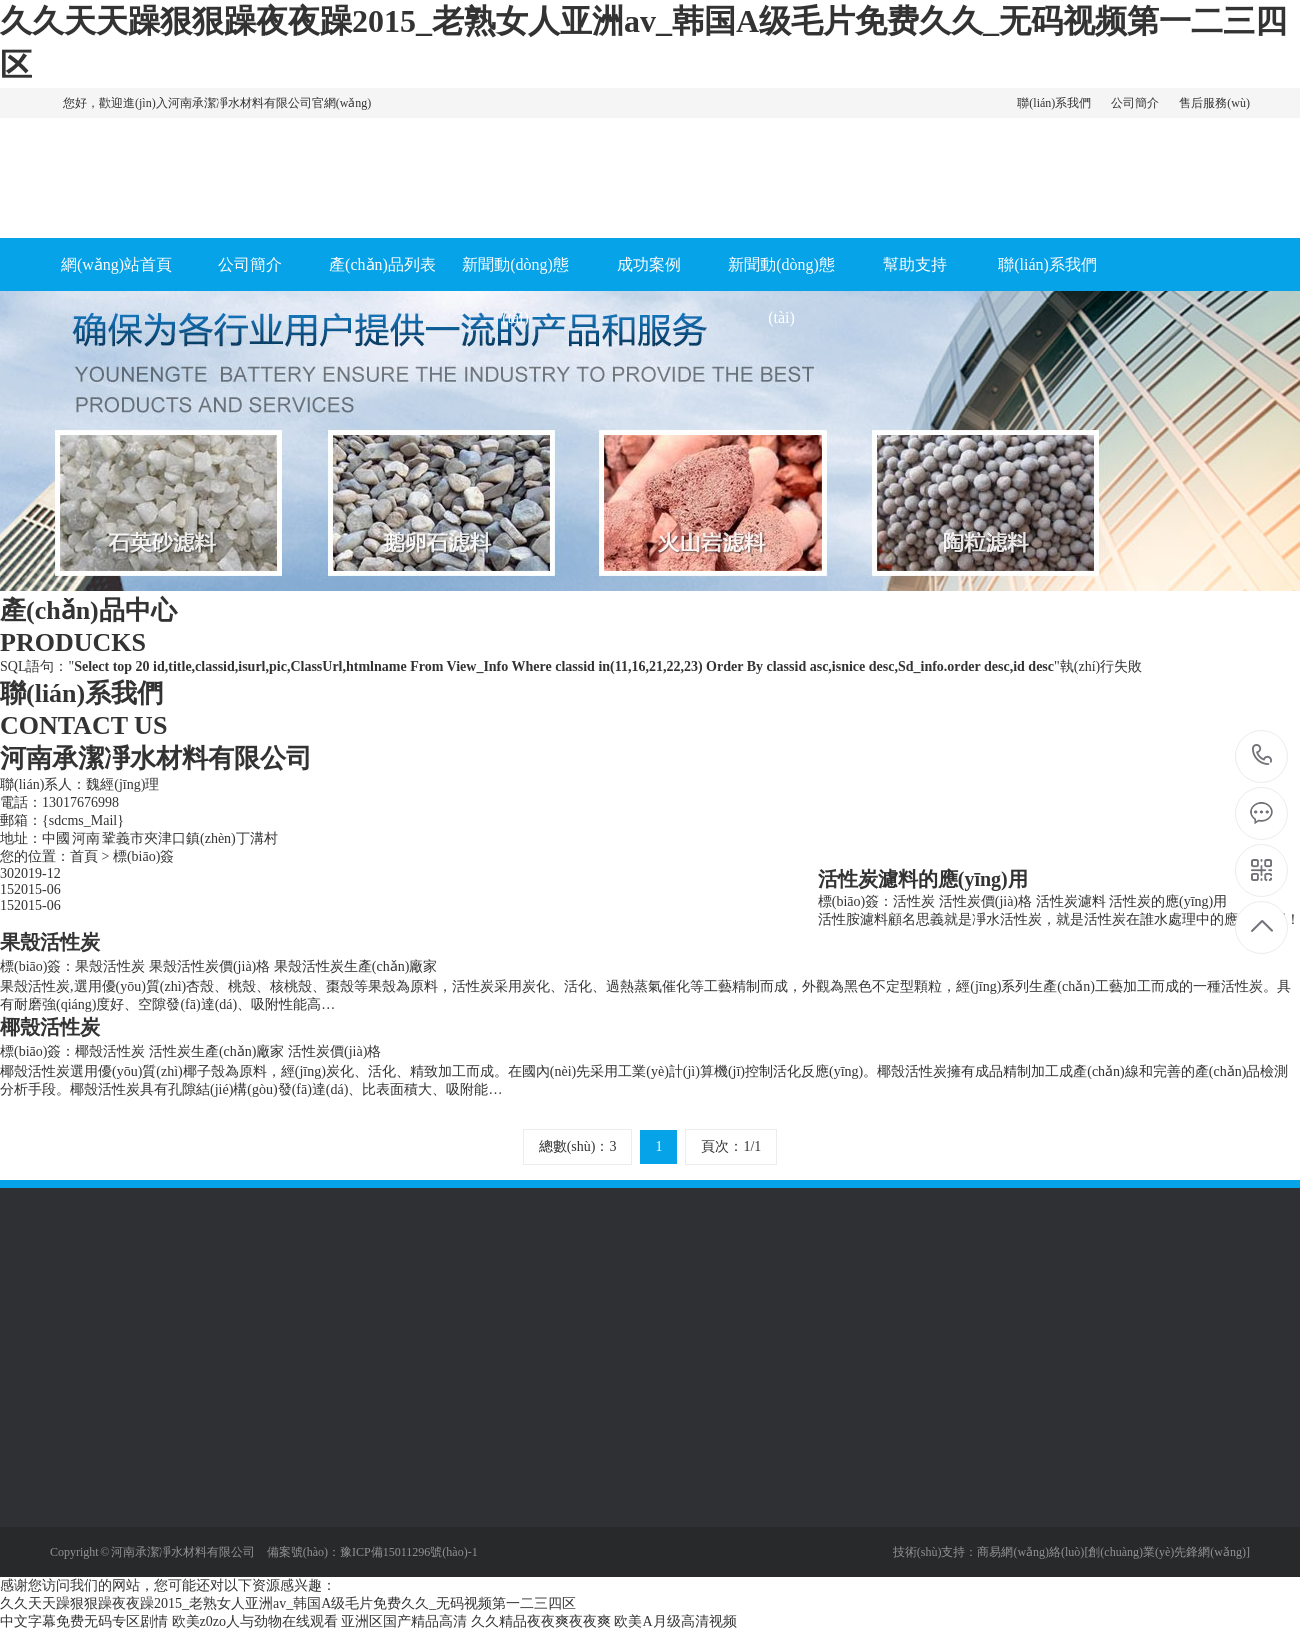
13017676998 (1262, 755)
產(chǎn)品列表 (382, 264)
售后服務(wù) (1214, 103)
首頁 (84, 856)
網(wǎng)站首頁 (116, 264)
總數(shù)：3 (578, 1146)
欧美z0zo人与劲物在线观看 (255, 1621)
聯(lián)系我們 (1054, 103)
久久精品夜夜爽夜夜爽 (541, 1621)
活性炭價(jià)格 (985, 901)
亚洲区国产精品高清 (404, 1621)
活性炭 (914, 901)
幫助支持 (915, 264)
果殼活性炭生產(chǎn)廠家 (356, 966)
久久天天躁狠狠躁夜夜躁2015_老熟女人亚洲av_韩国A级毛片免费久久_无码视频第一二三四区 (288, 1603)
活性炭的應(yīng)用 (1168, 901)
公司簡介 (1135, 103)
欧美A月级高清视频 (675, 1621)
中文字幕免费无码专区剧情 (84, 1621)
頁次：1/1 (731, 1146)
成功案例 (649, 264)
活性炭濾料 (1071, 901)
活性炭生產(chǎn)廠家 (217, 1051)
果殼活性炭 (110, 966)
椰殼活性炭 (110, 1051)
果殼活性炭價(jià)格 (209, 966)
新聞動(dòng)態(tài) (515, 291)
